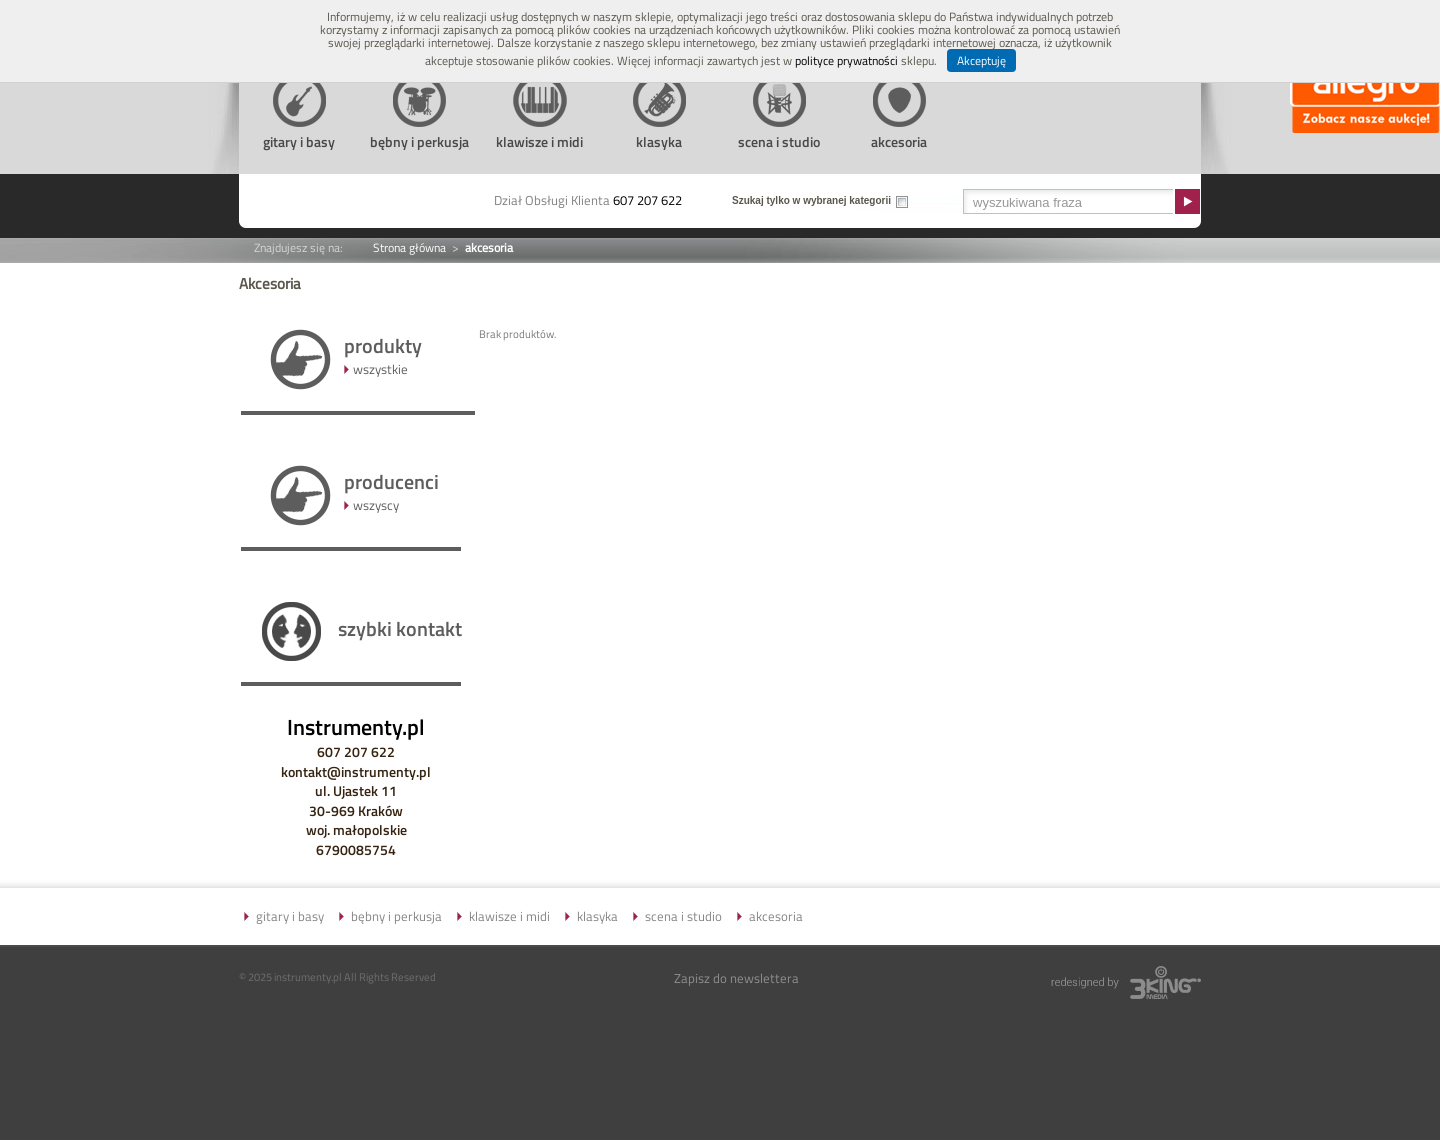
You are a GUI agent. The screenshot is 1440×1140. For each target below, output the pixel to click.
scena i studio (683, 916)
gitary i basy (290, 916)
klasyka (597, 916)
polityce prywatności (846, 60)
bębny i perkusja (396, 916)
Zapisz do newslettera (736, 978)
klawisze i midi (509, 916)
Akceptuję (981, 60)
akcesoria (776, 916)
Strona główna (409, 247)
